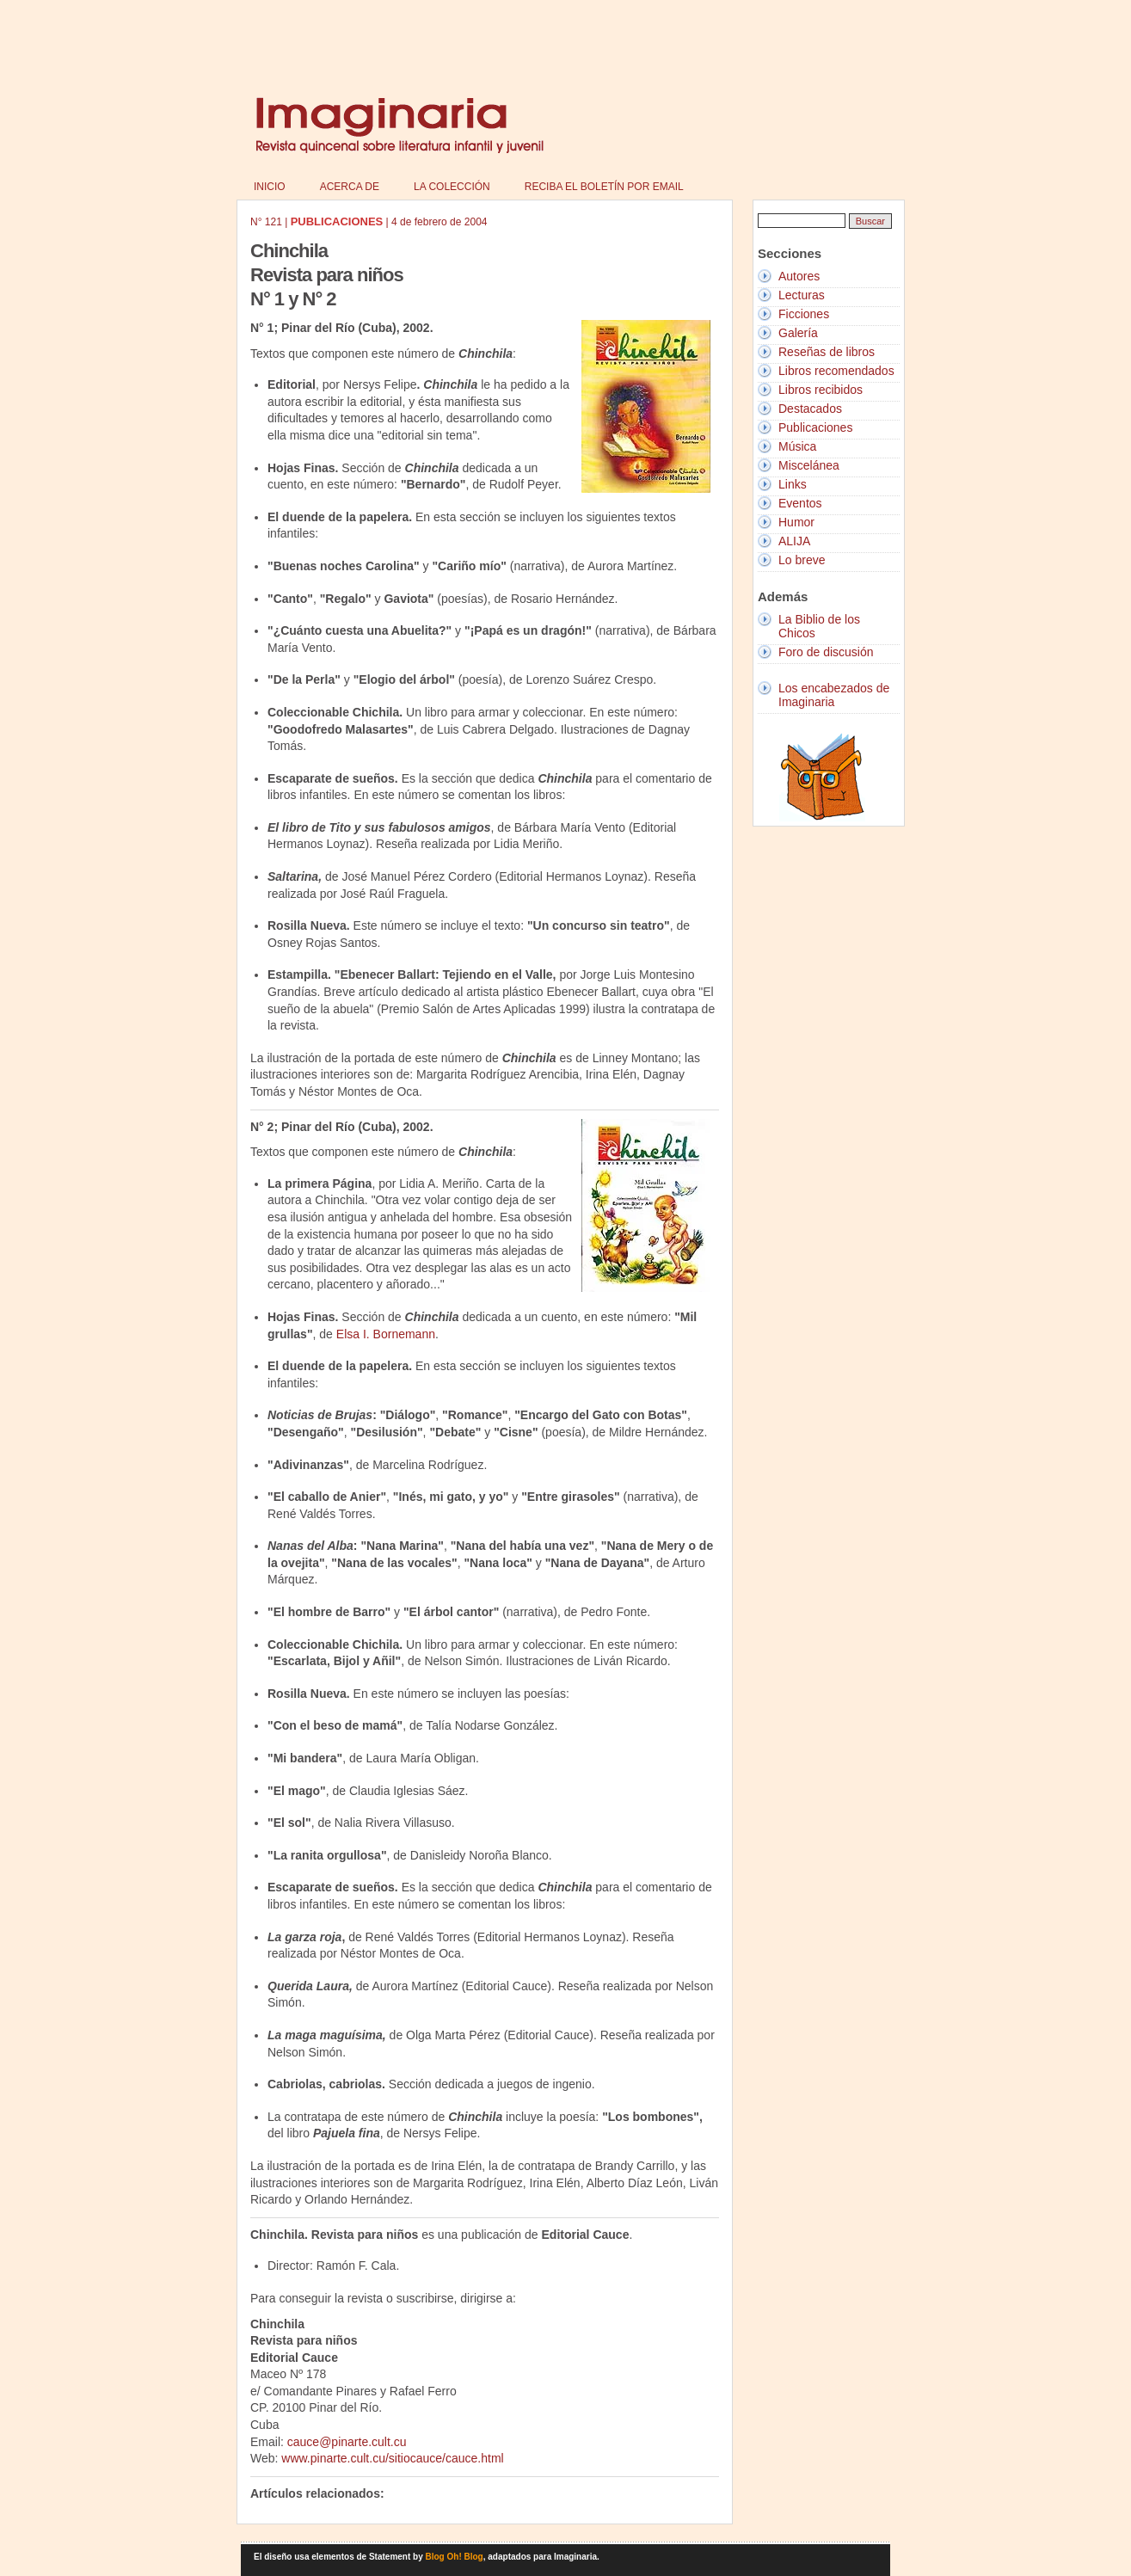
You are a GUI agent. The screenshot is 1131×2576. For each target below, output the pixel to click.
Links (792, 484)
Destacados (810, 408)
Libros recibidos (820, 390)
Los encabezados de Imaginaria (833, 695)
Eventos (800, 503)
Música (797, 446)
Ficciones (803, 314)
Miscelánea (808, 465)
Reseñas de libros (826, 352)
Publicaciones (815, 427)
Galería (798, 333)
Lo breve (801, 560)
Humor (796, 522)
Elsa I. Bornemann (385, 1334)
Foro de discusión (826, 652)
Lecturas (801, 295)
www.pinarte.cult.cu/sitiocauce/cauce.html (392, 2458)
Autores (799, 276)
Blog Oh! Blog (454, 2556)
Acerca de (349, 187)
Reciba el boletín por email (604, 187)
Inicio (270, 187)
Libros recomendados (836, 371)
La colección (452, 187)
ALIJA (794, 541)
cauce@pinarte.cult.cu (347, 2442)
